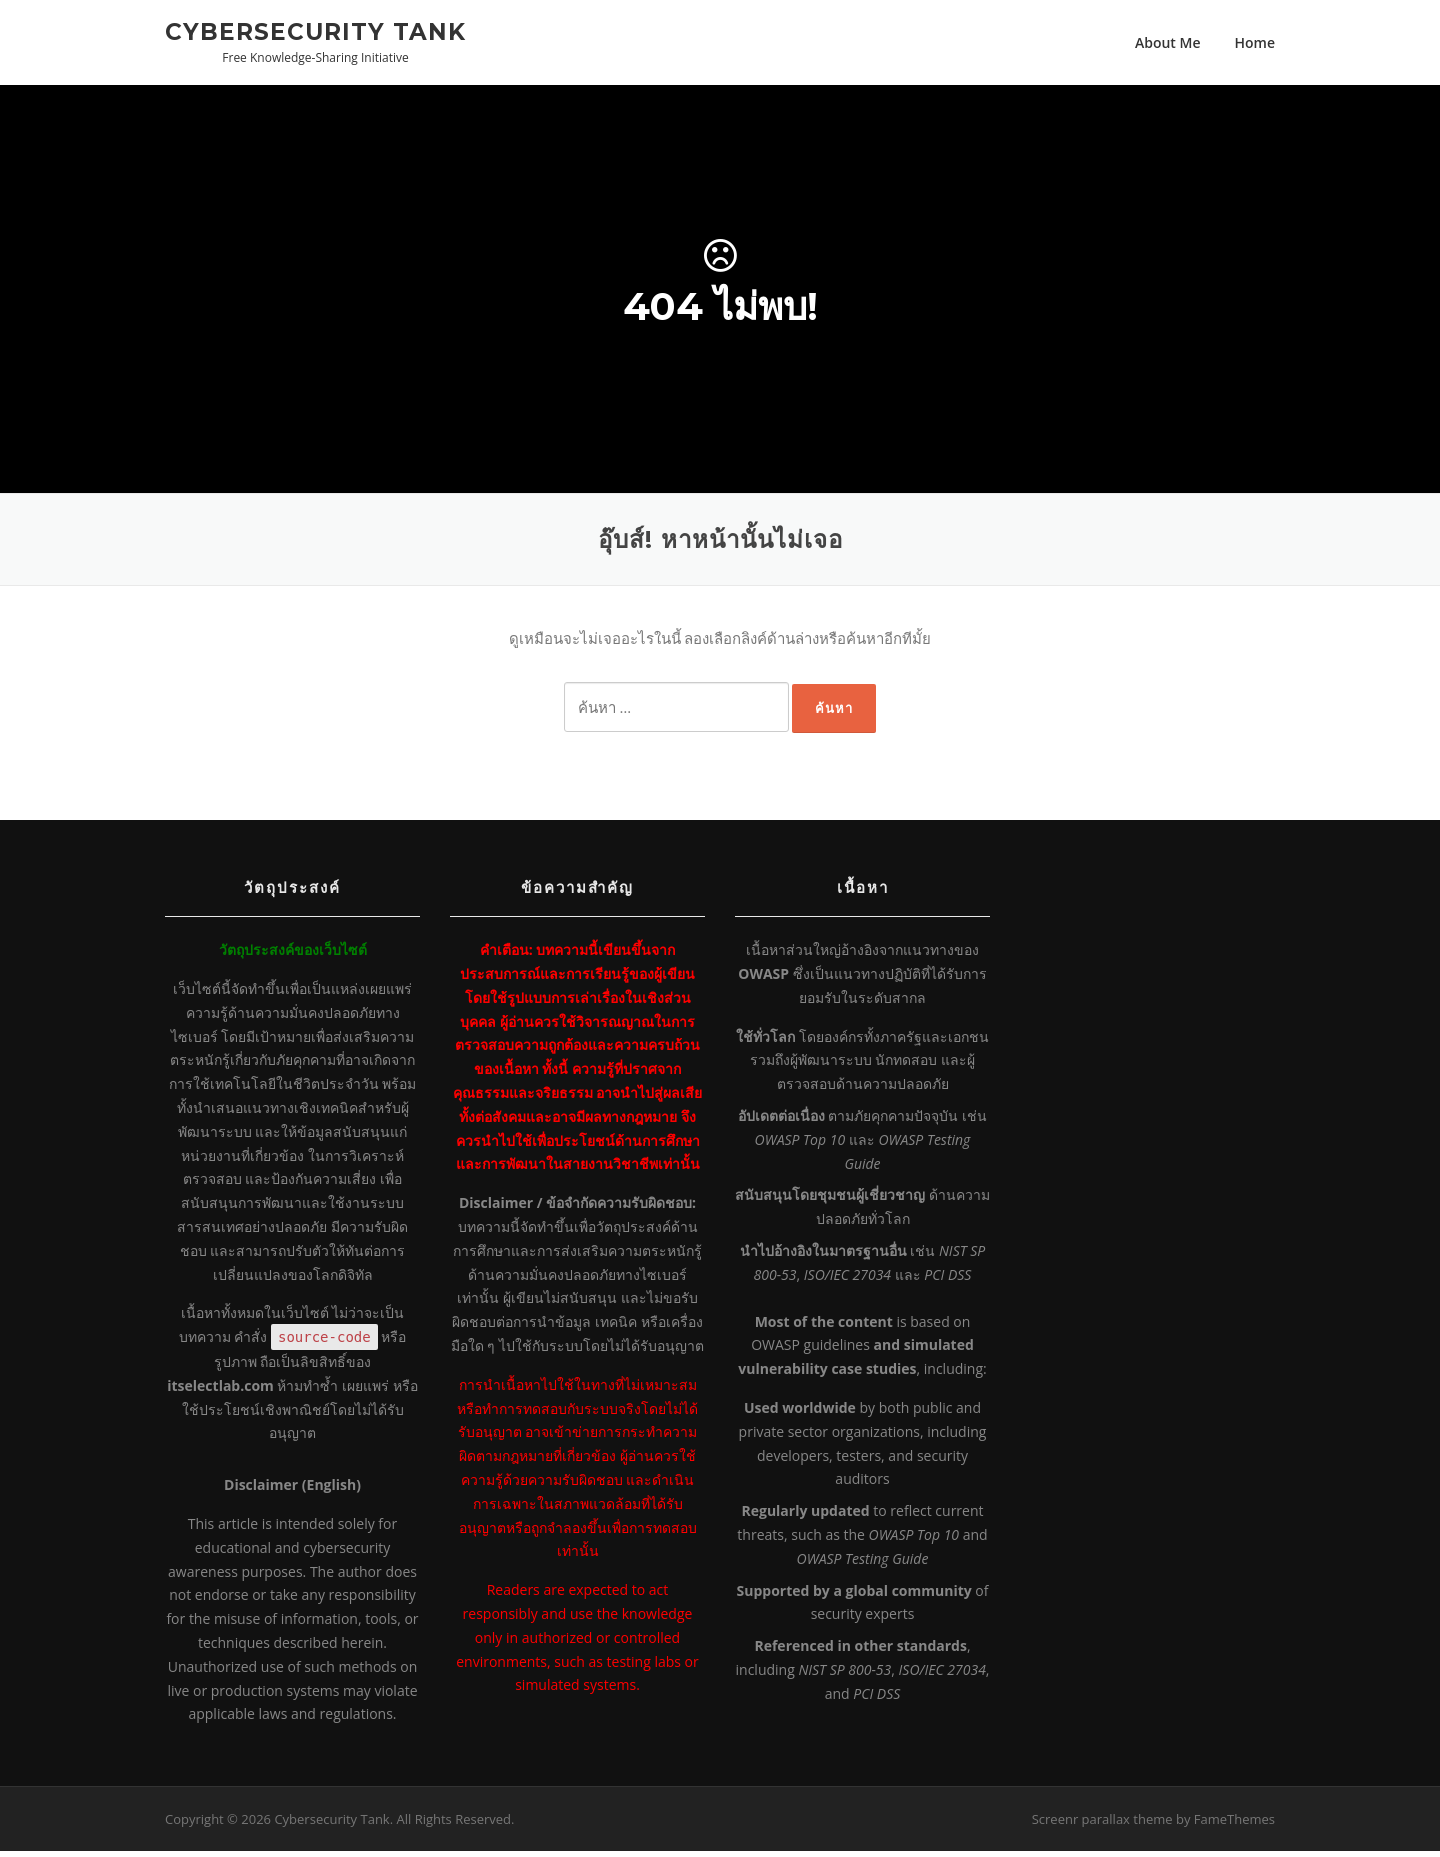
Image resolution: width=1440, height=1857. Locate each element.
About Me (1168, 42)
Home (1255, 42)
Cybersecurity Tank (315, 31)
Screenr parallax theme (1102, 1824)
